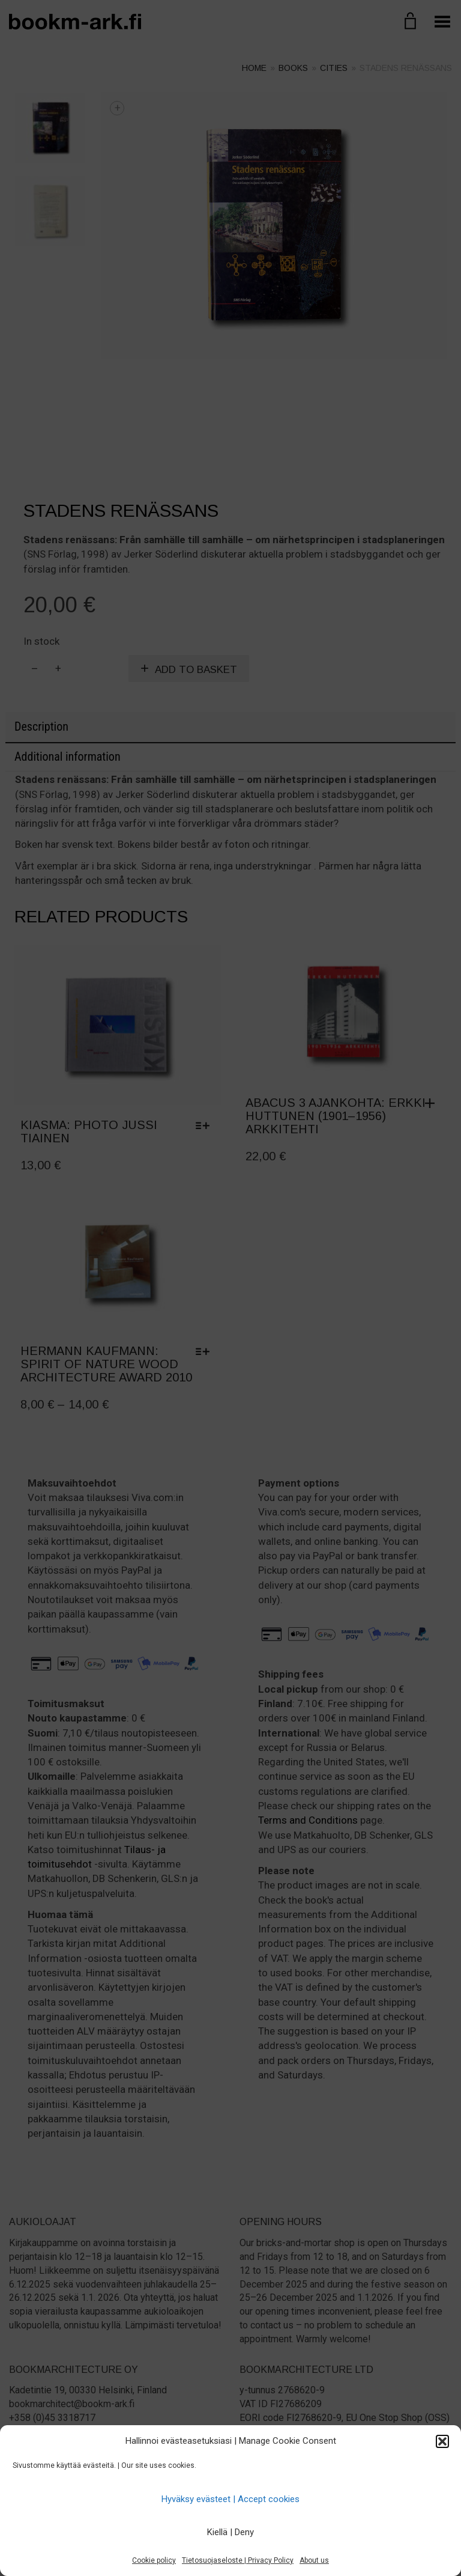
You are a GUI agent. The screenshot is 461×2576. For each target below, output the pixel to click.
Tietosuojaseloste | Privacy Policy (238, 2560)
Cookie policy (154, 2560)
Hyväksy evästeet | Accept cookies (230, 2499)
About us (314, 2560)
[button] (442, 2441)
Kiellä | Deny (230, 2532)
